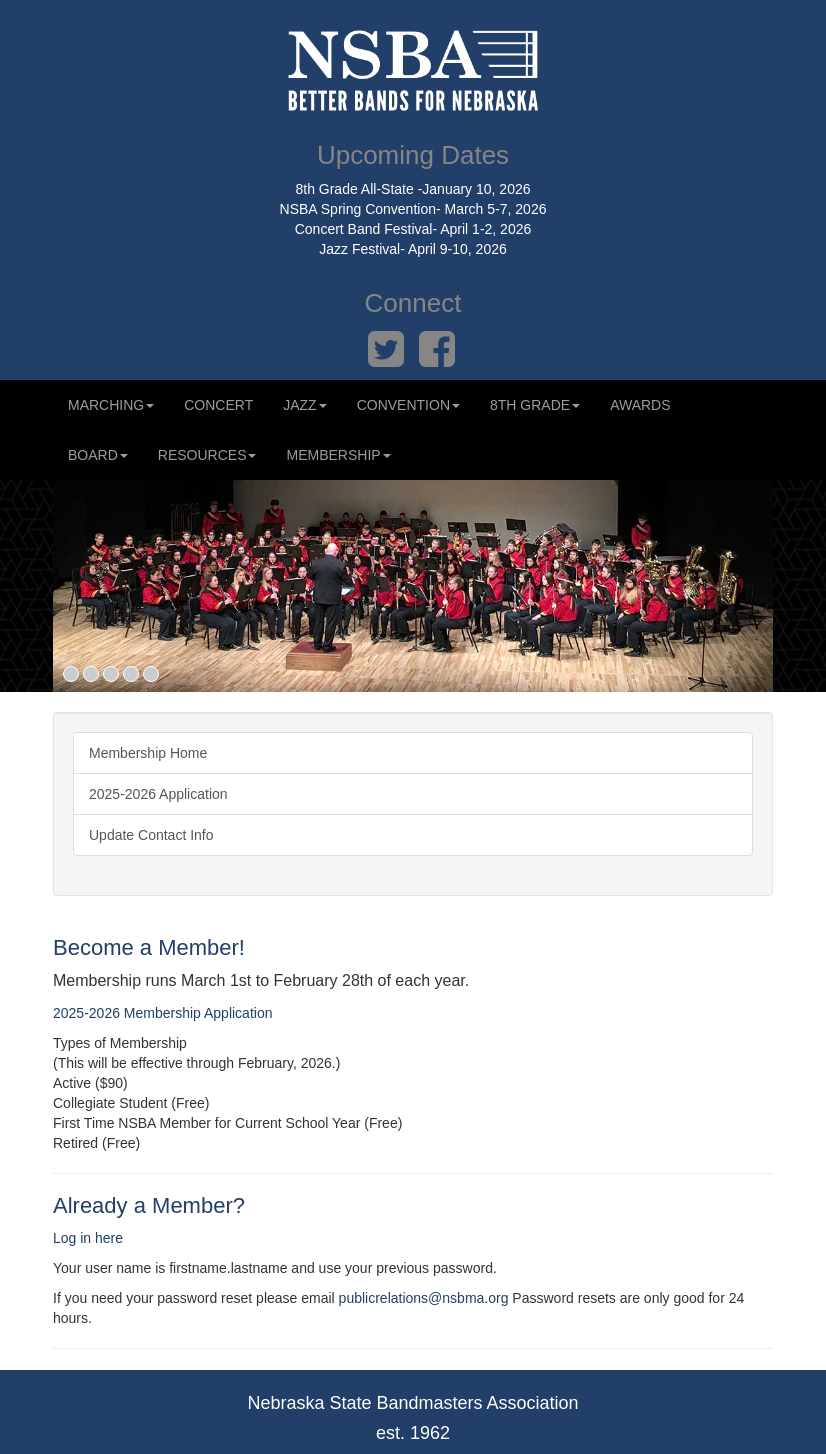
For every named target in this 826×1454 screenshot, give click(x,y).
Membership (338, 455)
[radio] (413, 1083)
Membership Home (148, 753)
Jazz (304, 405)
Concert (218, 405)
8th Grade (535, 405)
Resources (207, 455)
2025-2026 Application (158, 794)
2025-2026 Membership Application (162, 1013)
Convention (408, 405)
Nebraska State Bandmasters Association (412, 1403)
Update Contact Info (151, 835)
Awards (640, 405)
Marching (111, 405)
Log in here (88, 1238)
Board (98, 455)
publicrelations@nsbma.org (424, 1298)
